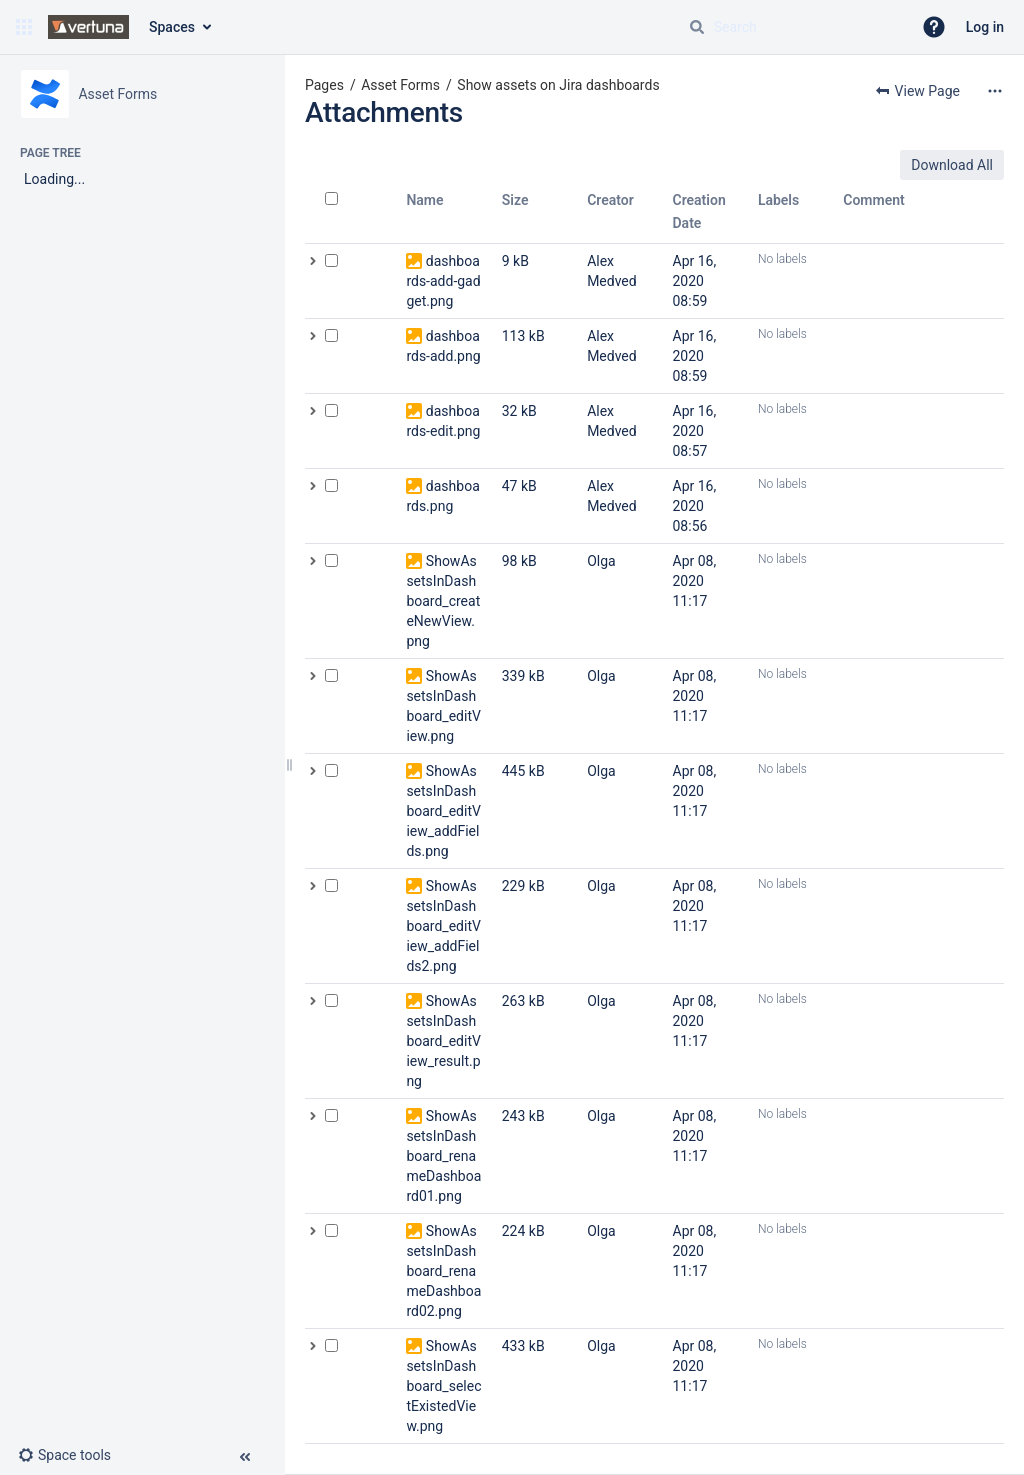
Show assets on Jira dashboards (558, 85)
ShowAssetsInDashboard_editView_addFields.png (443, 811)
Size (515, 200)
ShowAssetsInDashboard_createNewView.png (443, 601)
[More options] (995, 91)
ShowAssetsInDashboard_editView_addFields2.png (443, 926)
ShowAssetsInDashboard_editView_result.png (443, 1041)
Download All (952, 165)
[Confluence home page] (88, 27)
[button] (24, 27)
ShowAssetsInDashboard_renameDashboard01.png (443, 1156)
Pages (324, 85)
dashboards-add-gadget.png (443, 281)
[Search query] (792, 27)
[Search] (697, 27)
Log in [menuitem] (985, 27)
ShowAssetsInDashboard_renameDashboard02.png (443, 1271)
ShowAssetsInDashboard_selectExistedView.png (443, 1386)
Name (424, 200)
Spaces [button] (172, 27)
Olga (601, 561)
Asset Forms (400, 85)
